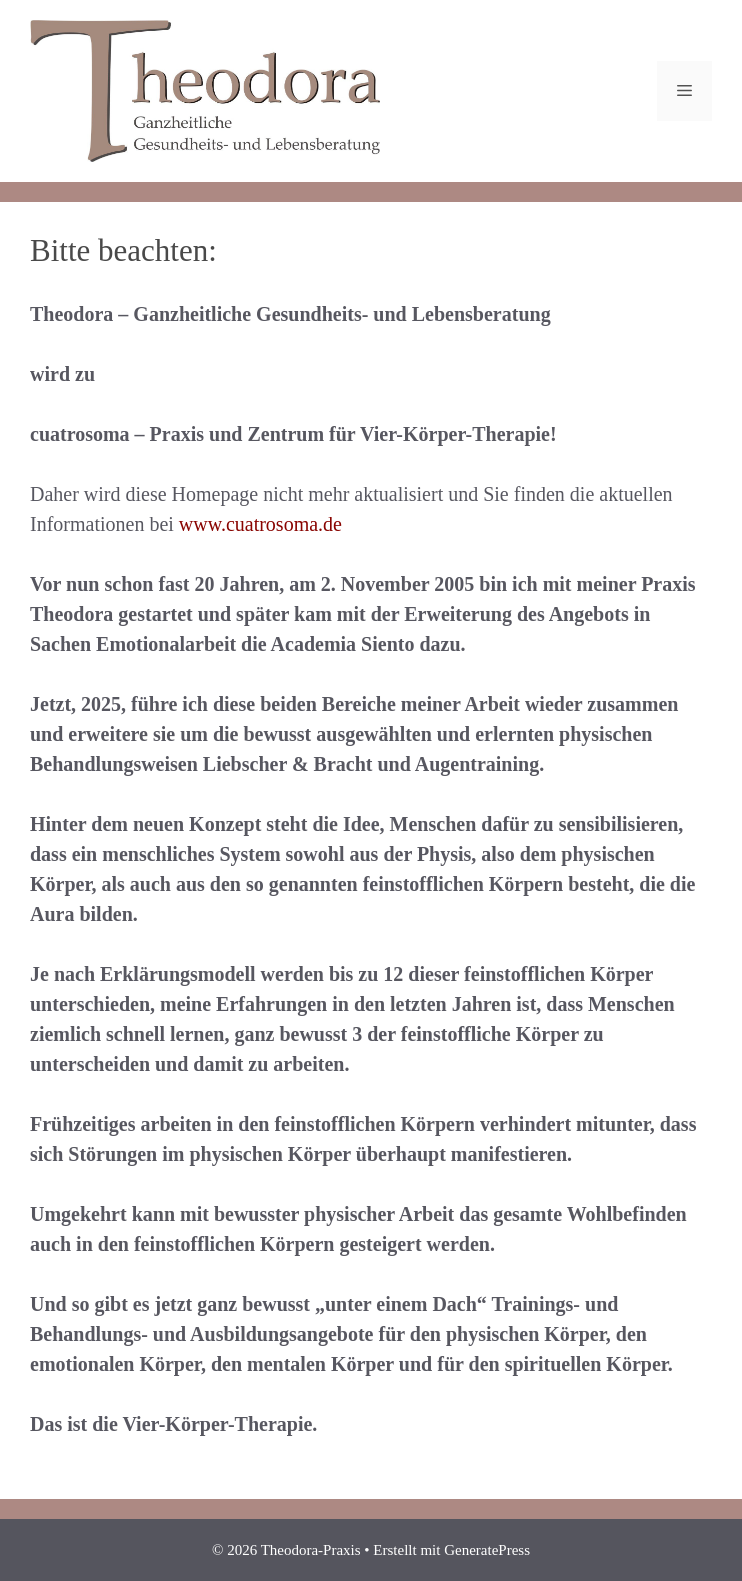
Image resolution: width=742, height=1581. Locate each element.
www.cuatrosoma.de (260, 524)
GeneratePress (487, 1550)
